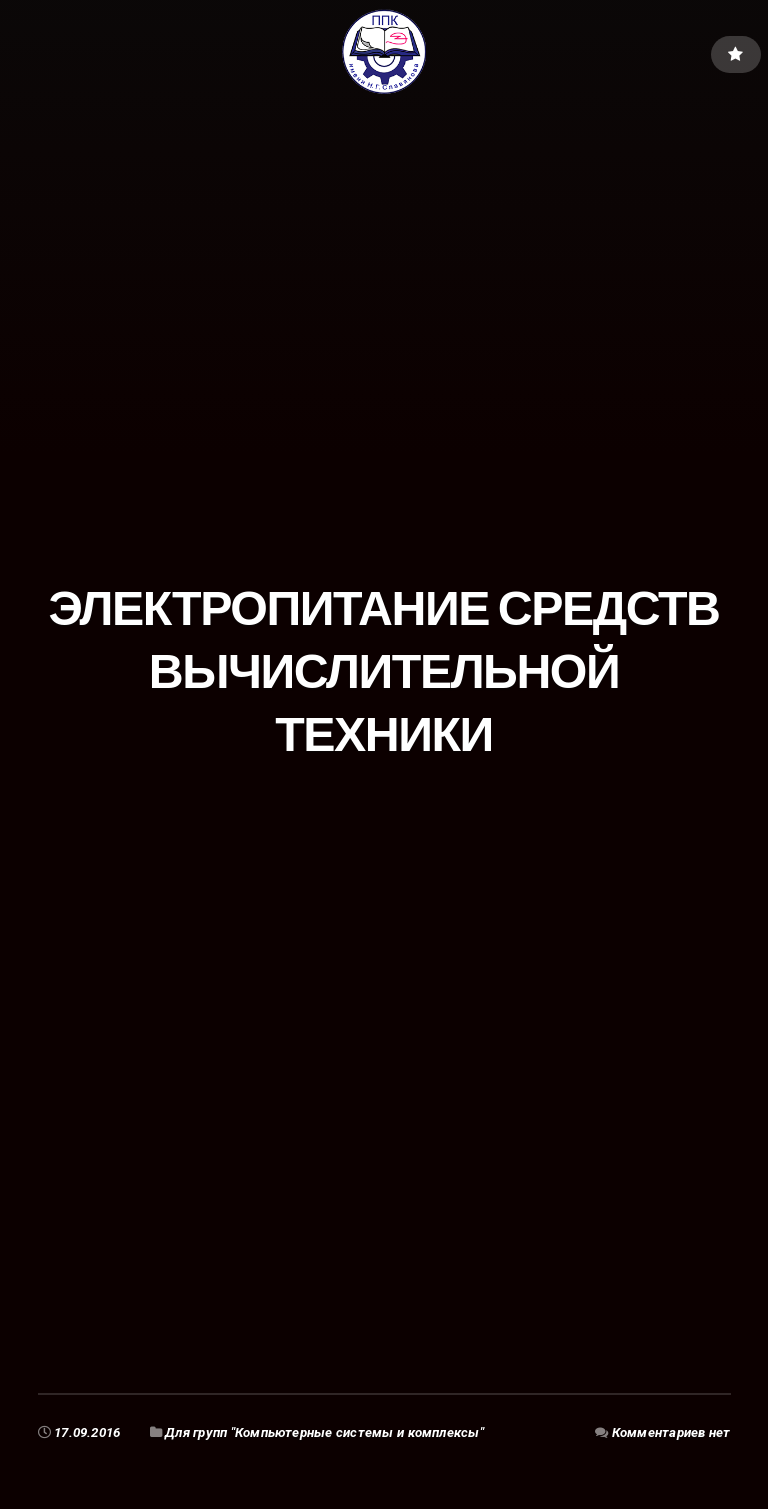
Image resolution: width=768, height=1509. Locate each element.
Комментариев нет (671, 1432)
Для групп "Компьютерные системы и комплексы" (324, 1432)
